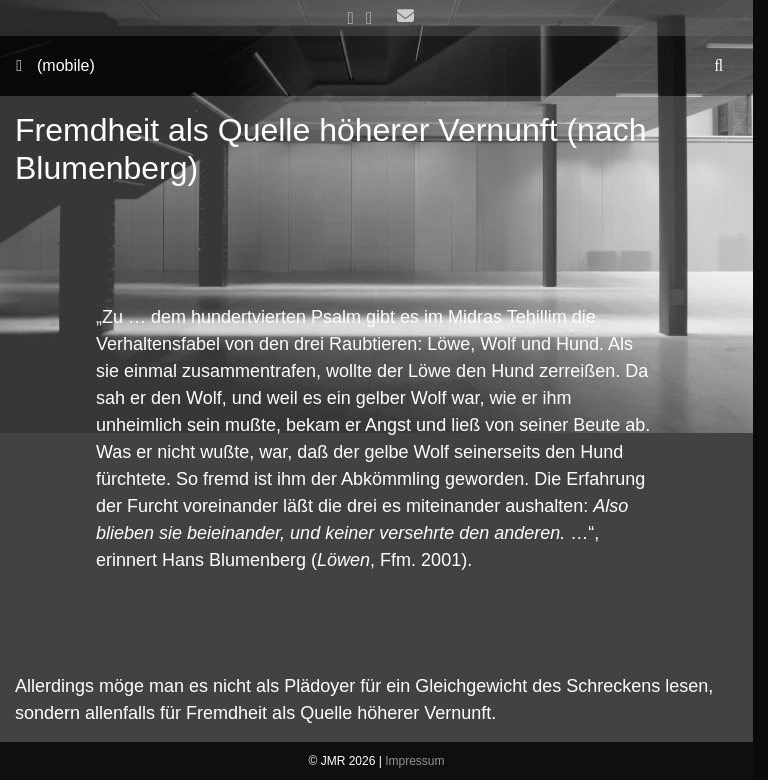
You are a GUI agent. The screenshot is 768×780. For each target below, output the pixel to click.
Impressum (414, 761)
